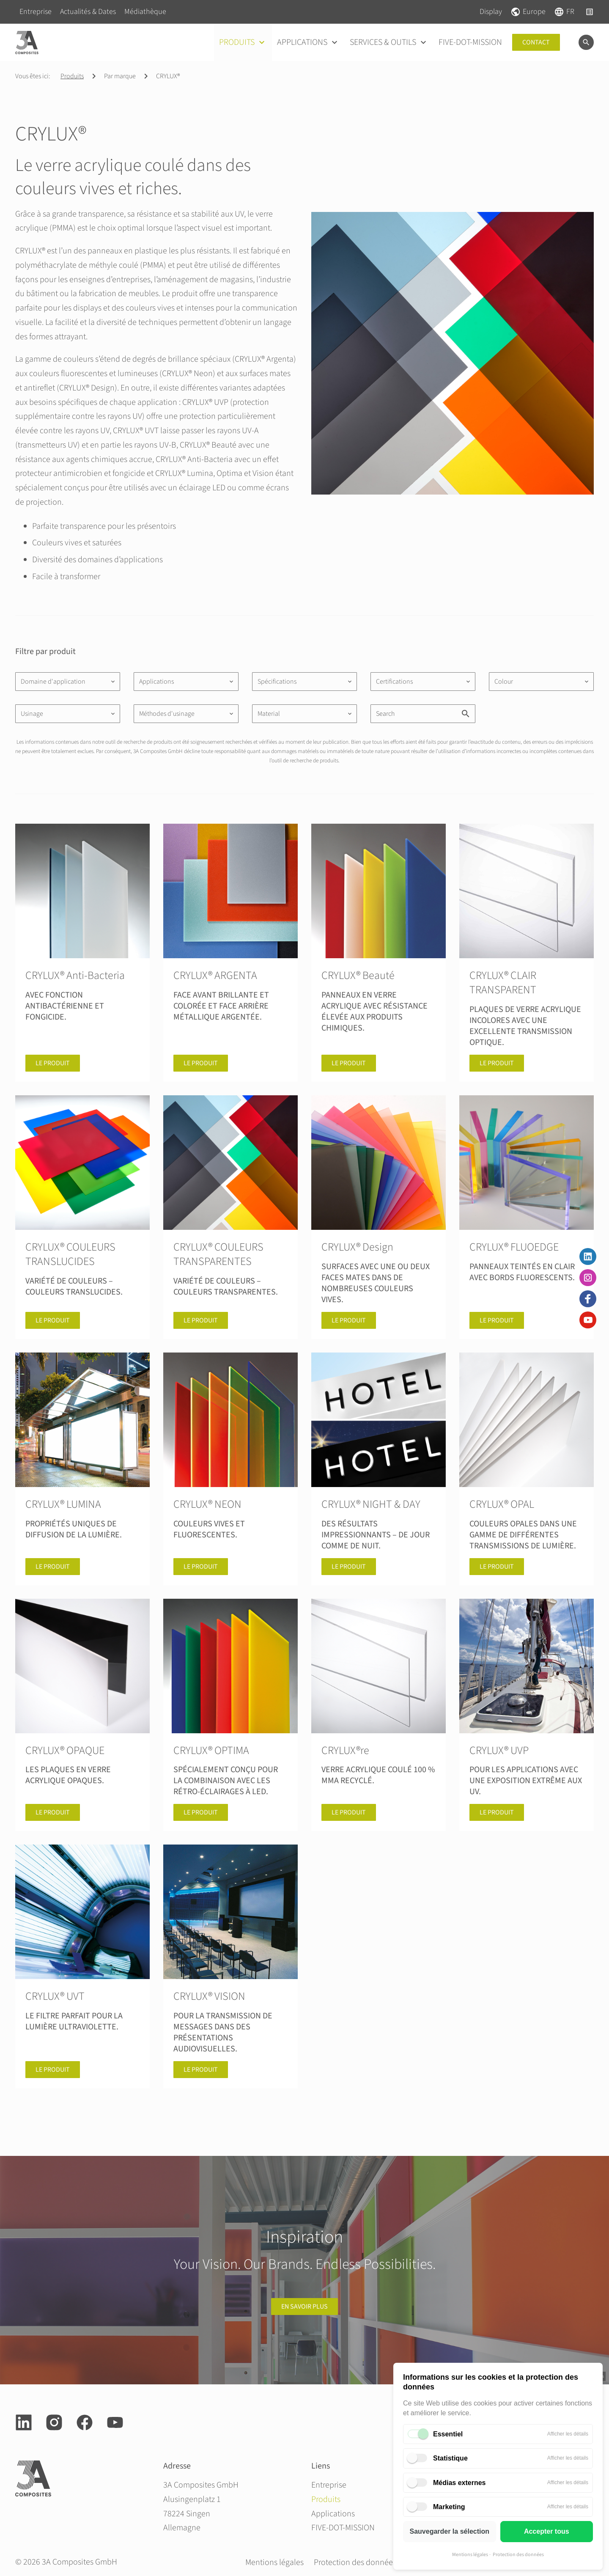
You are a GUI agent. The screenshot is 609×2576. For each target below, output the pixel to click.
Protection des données (518, 2554)
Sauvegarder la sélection (449, 2531)
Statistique (450, 2458)
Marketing (449, 2506)
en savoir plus (304, 2306)
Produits (72, 76)
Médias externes (459, 2482)
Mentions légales (470, 2554)
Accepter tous (546, 2531)
